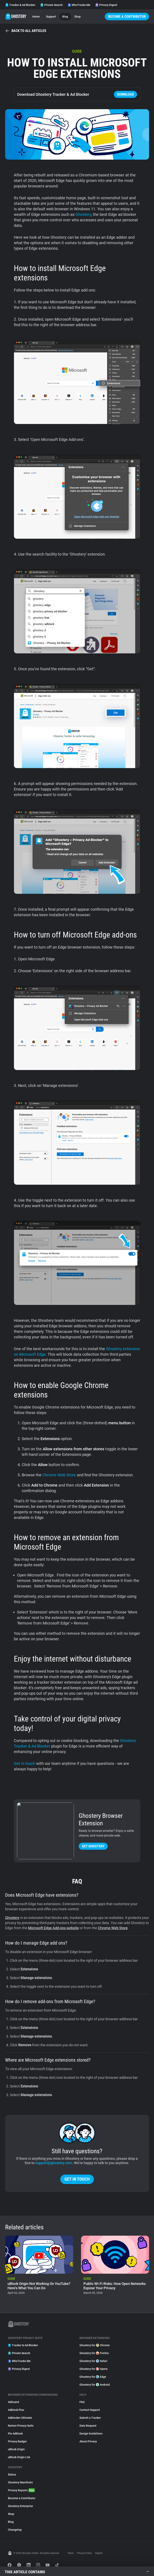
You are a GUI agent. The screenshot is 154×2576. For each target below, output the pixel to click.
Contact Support (89, 2409)
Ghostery (83, 214)
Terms (70, 2553)
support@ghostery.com (53, 2163)
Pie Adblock (15, 2433)
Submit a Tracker (90, 2417)
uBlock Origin (16, 2449)
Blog (65, 16)
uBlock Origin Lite (19, 2457)
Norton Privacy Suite (21, 2425)
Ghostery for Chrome (94, 2345)
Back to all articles (25, 30)
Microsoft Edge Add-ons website (53, 1928)
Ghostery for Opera (93, 2368)
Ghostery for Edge (92, 2376)
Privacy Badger (17, 2441)
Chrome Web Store (59, 1475)
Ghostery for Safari (93, 2361)
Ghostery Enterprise (20, 2506)
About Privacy (88, 2441)
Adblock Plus (16, 2409)
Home (36, 16)
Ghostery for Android (94, 2384)
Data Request (87, 2425)
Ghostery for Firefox (94, 2353)
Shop (77, 16)
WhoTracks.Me (78, 5)
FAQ (82, 2402)
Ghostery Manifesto (20, 2482)
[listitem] (39, 2266)
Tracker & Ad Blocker (20, 5)
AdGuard (13, 2402)
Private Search (51, 5)
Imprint (99, 2553)
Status (12, 2474)
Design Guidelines (90, 2433)
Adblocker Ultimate (20, 2417)
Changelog (15, 2529)
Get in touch (24, 1763)
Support (51, 16)
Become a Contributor (127, 16)
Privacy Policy (84, 2553)
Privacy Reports (21, 2490)
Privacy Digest (106, 5)
